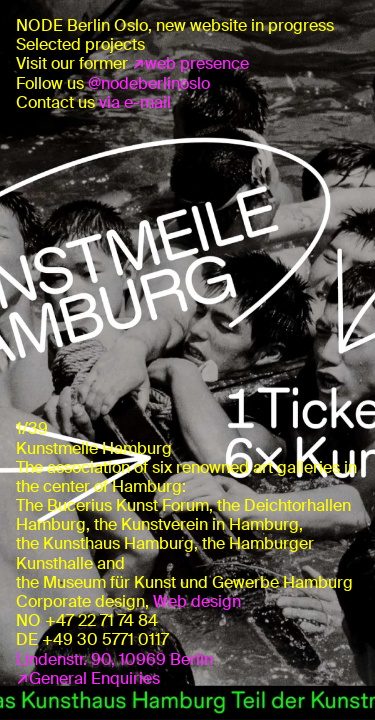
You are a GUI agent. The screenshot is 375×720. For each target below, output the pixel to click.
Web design (197, 601)
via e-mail (135, 102)
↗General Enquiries (88, 678)
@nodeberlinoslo (149, 83)
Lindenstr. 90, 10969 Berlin (114, 659)
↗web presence (190, 63)
